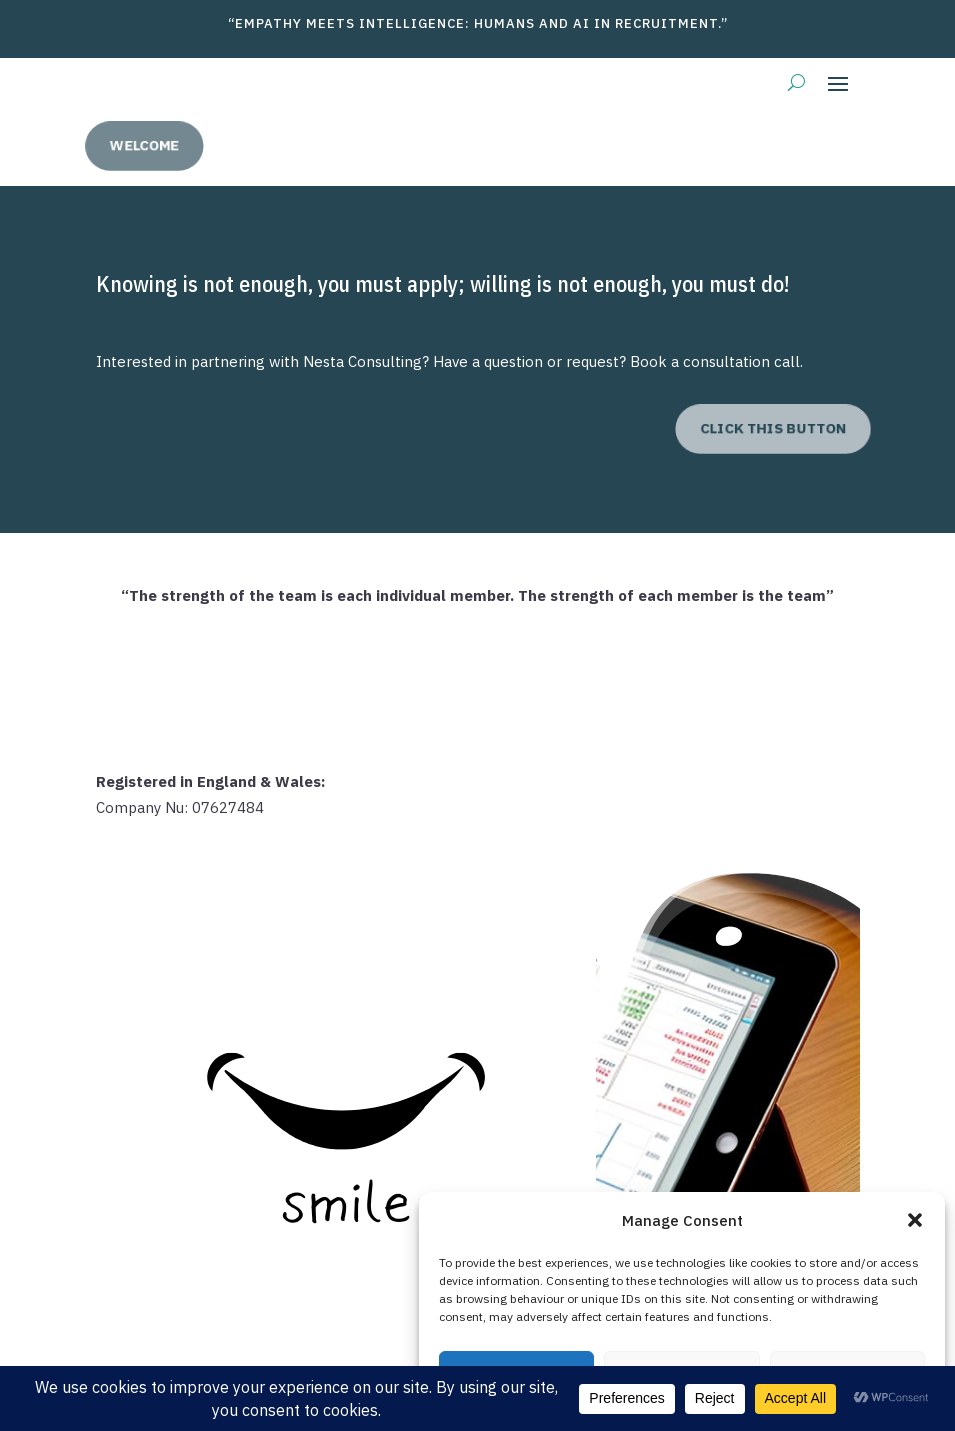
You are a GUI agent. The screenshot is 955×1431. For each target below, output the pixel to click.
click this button (744, 428)
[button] (915, 1220)
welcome (176, 145)
